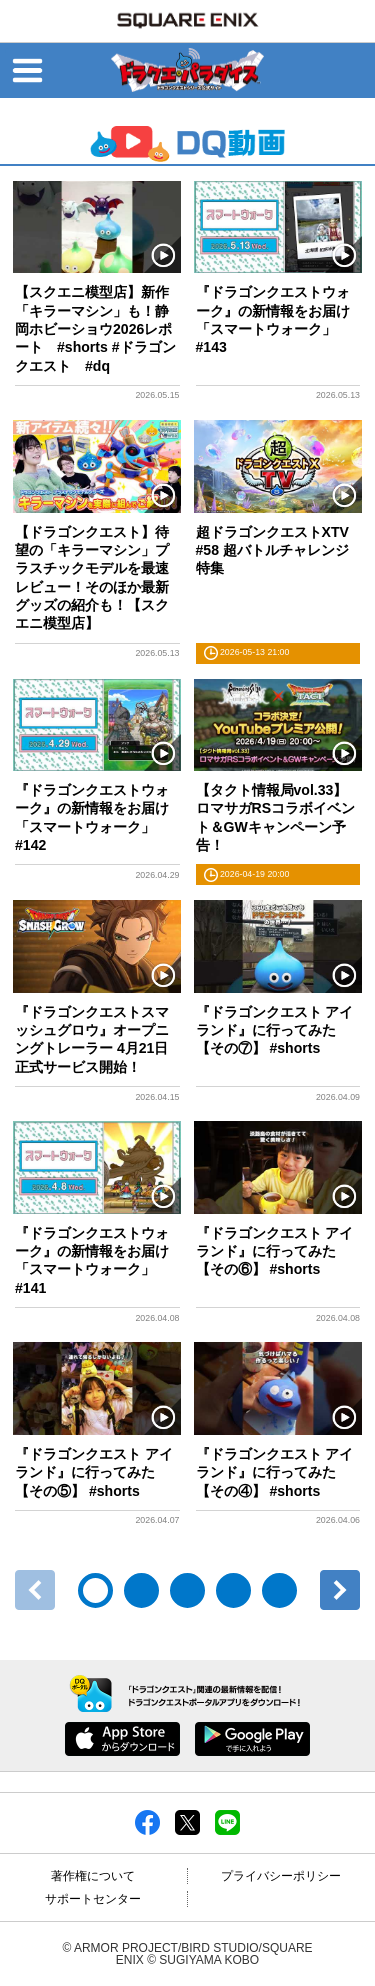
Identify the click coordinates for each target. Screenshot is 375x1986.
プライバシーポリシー (281, 1876)
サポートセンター (93, 1899)
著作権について (93, 1876)
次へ (340, 1590)
